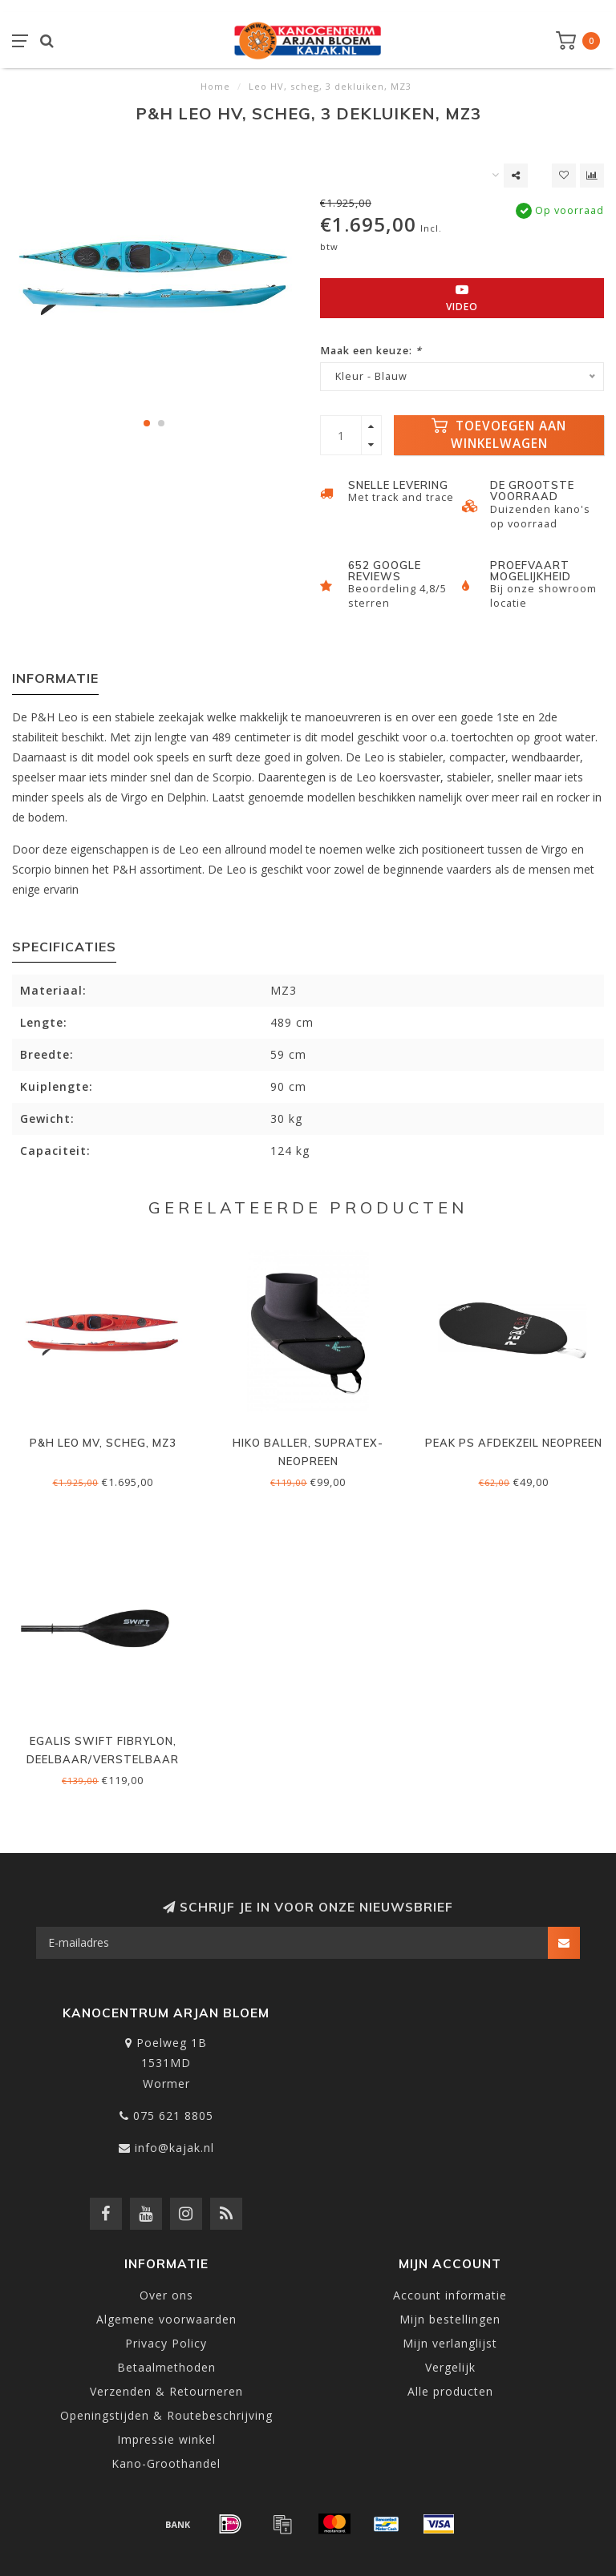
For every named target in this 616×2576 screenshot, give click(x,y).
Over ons (166, 2295)
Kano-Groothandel (166, 2463)
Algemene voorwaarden (166, 2319)
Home (215, 86)
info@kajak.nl (174, 2147)
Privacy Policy (166, 2343)
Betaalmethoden (166, 2367)
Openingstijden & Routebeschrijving (166, 2415)
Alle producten (450, 2391)
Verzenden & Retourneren (166, 2391)
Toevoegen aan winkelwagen (499, 435)
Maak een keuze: (371, 350)
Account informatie (450, 2295)
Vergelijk (450, 2367)
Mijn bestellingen (449, 2319)
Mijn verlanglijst (450, 2343)
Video (462, 298)
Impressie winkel (166, 2439)
